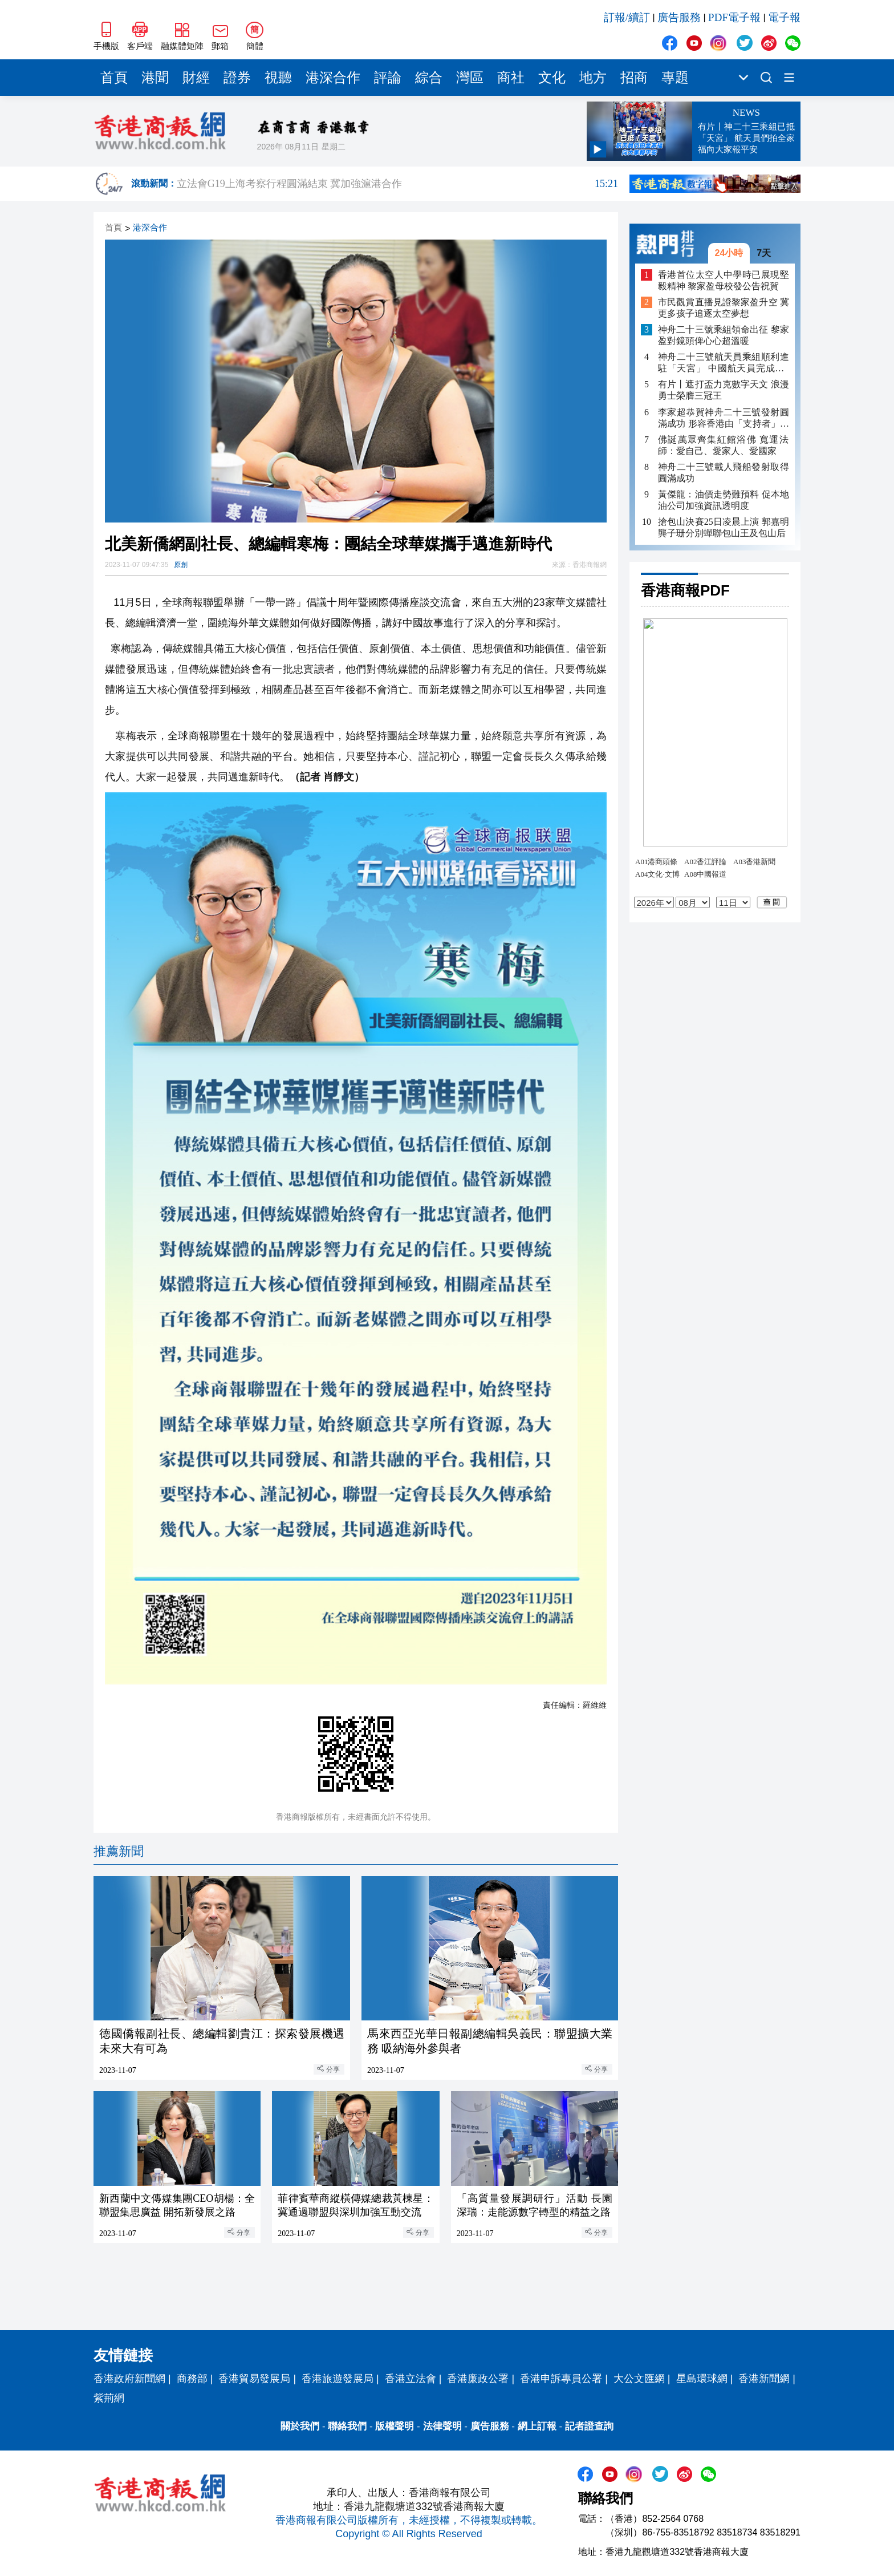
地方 (593, 77)
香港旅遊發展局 (337, 2378)
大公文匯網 (639, 2378)
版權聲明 (394, 2426)
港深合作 (333, 77)
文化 (552, 77)
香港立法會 (410, 2378)
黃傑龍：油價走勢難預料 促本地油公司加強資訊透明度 (723, 500)
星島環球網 (702, 2378)
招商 (634, 77)
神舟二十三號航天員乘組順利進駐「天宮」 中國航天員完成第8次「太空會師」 (723, 363)
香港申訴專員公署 (561, 2378)
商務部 (192, 2378)
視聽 (278, 77)
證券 (237, 77)
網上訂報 (537, 2426)
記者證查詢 (589, 2426)
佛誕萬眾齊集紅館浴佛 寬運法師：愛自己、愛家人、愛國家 (723, 445)
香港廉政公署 (478, 2378)
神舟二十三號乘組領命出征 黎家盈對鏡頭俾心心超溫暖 (723, 335)
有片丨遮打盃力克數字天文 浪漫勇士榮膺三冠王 (723, 389)
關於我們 (300, 2426)
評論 (387, 77)
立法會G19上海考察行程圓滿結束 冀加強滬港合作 (397, 183)
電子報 (784, 17)
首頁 (114, 77)
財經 (196, 77)
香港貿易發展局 (254, 2378)
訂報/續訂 (627, 17)
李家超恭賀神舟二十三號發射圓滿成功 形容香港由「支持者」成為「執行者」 (723, 418)
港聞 (155, 77)
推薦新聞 (119, 1851)
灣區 (469, 77)
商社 (511, 77)
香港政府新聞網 (129, 2378)
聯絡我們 (347, 2426)
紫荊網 (109, 2398)
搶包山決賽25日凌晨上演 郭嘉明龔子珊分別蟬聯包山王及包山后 (723, 527)
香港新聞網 (764, 2378)
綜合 (428, 77)
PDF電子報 (734, 17)
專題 (675, 77)
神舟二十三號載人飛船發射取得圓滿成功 (723, 472)
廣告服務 (679, 17)
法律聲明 (442, 2426)
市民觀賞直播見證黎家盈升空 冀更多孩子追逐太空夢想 (723, 307)
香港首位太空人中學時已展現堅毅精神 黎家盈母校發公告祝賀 (723, 280)
